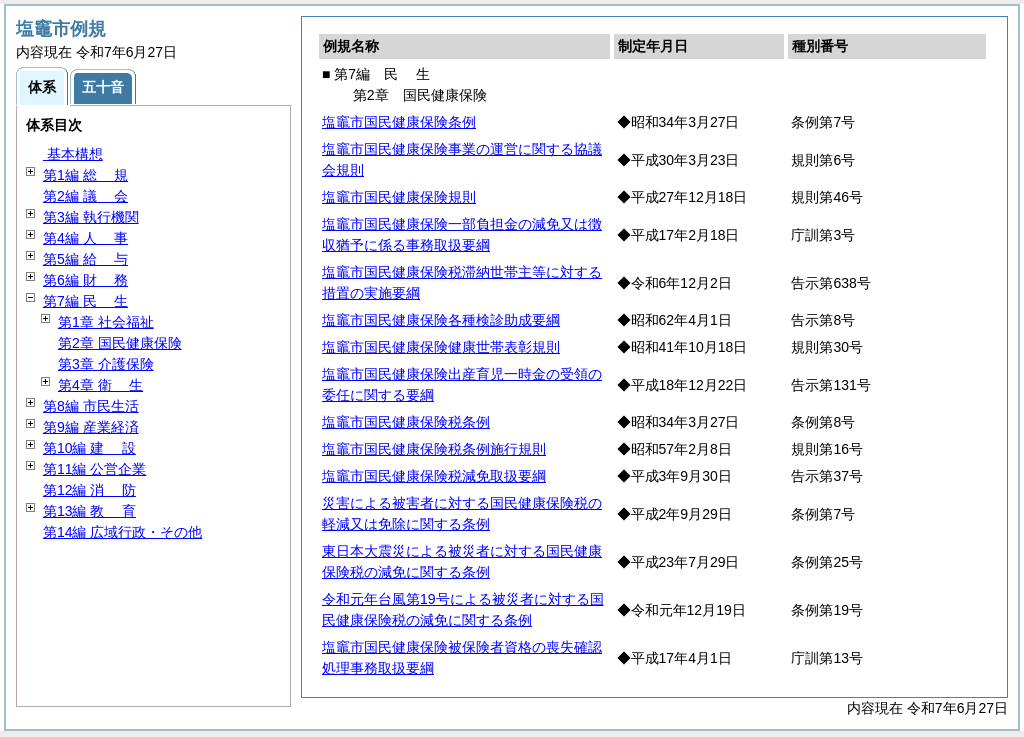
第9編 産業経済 (91, 427)
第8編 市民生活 (91, 406)
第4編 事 (85, 238)
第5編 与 (85, 259)
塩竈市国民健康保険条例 (399, 122)
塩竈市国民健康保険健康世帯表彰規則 (441, 347)
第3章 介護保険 (106, 364)
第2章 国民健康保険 (120, 343)
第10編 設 (89, 448)
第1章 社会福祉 (106, 322)
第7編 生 (85, 301)
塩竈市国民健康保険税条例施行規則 (434, 449)
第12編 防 (89, 490)
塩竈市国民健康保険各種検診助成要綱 (441, 320)
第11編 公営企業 (94, 469)
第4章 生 (100, 385)
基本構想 (73, 154)
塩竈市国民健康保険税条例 (406, 422)
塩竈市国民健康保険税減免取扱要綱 (434, 476)
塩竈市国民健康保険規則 (399, 197)
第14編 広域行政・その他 (122, 532)
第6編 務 (85, 280)
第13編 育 (89, 511)
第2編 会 (85, 196)
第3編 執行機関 (91, 217)
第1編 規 (85, 175)
